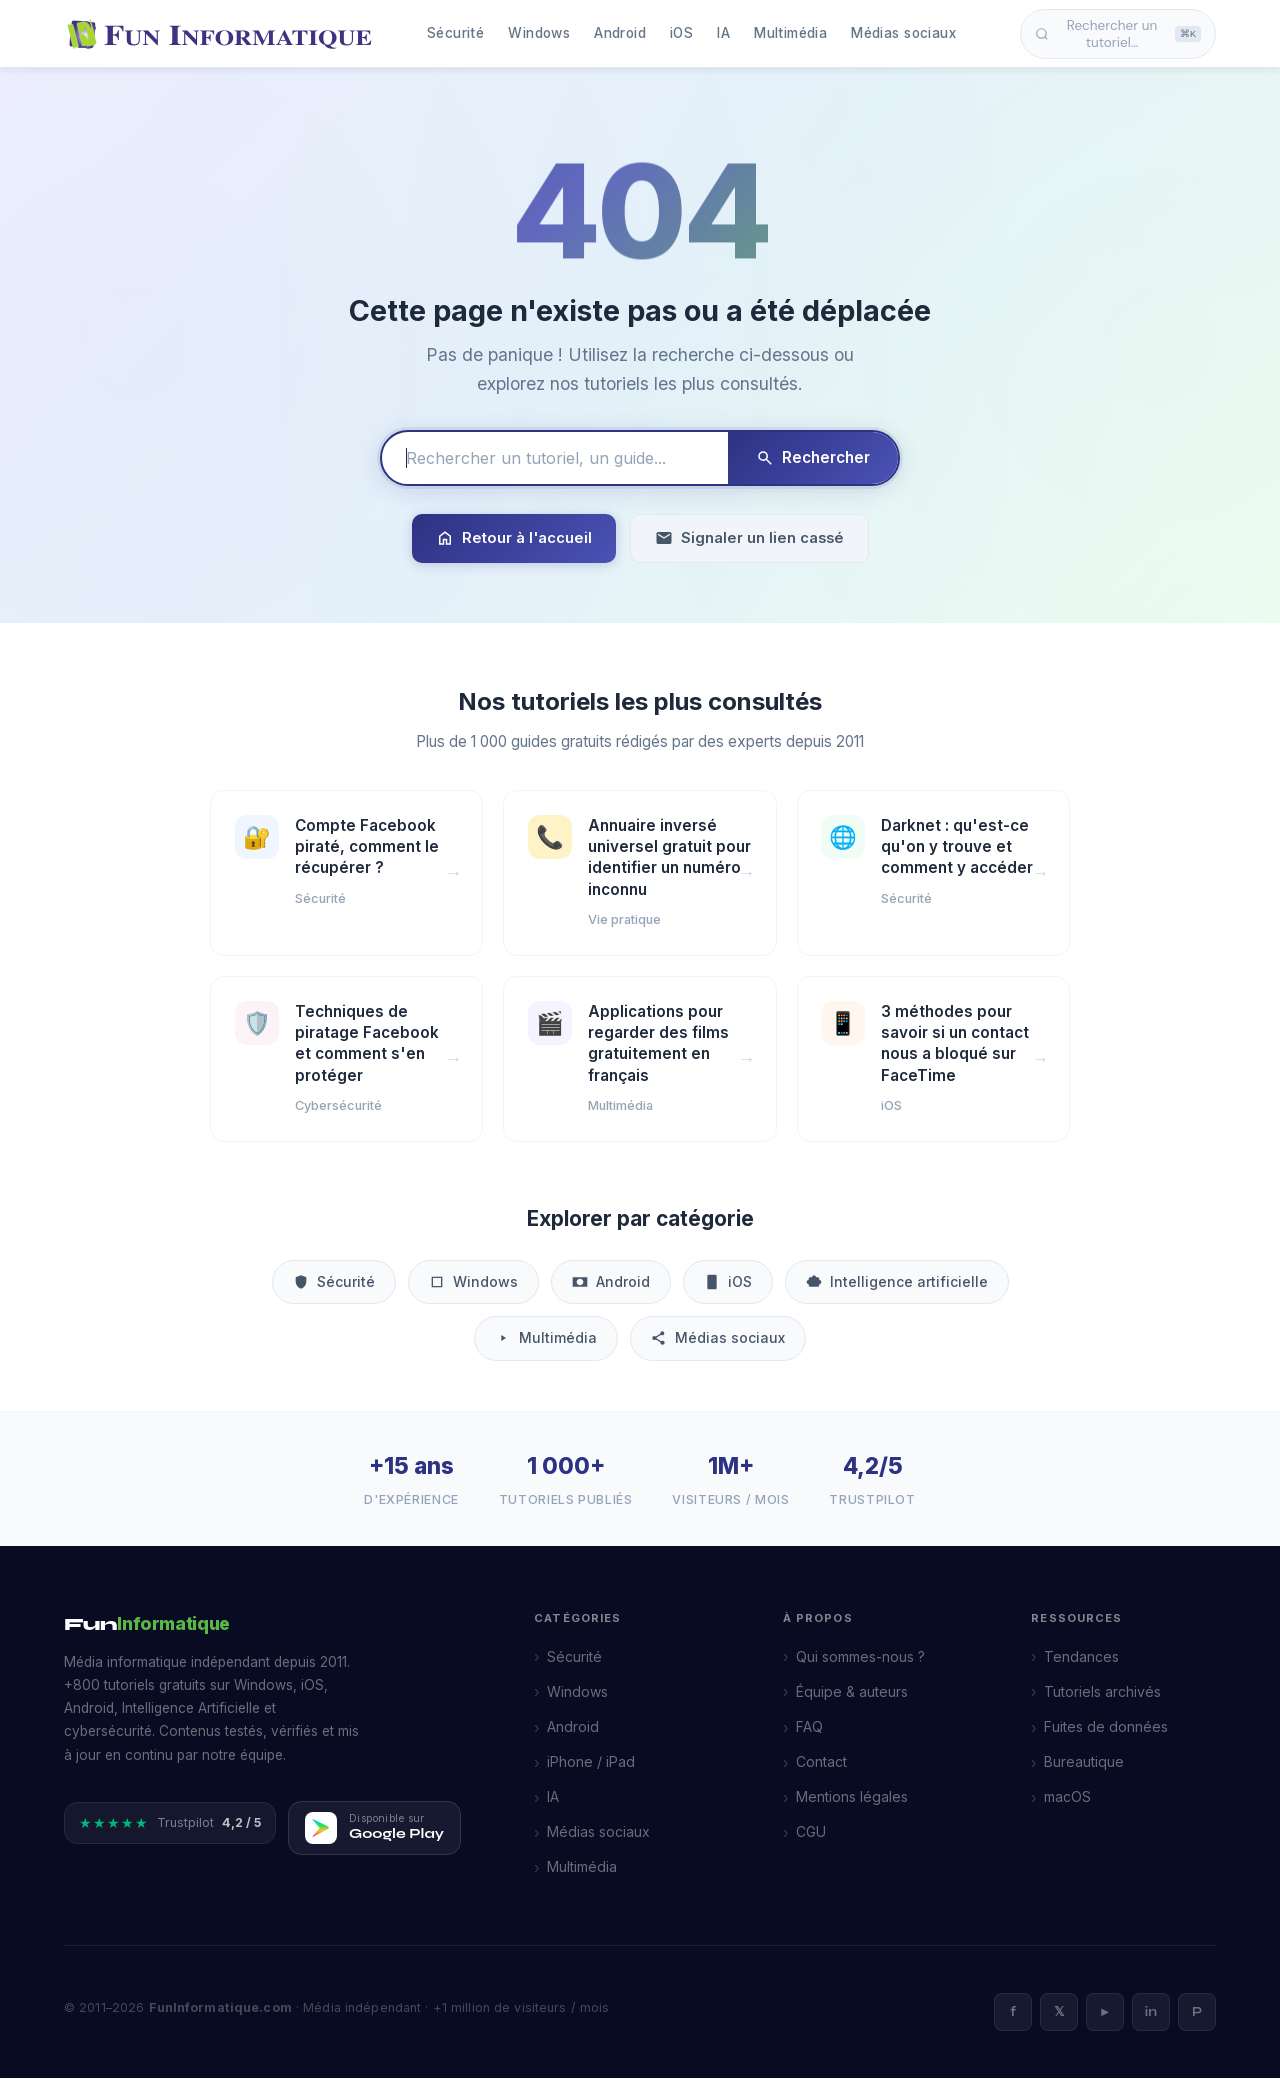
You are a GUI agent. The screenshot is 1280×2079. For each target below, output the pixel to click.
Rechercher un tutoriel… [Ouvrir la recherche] (1118, 34)
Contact (821, 1762)
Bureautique (1084, 1762)
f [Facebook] (1013, 2013)
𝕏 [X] (1059, 2013)
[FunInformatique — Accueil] (224, 34)
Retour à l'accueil (514, 538)
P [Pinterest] (1197, 2013)
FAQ (809, 1727)
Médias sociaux (903, 33)
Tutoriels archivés (1102, 1692)
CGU (811, 1832)
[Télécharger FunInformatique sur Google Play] (374, 1829)
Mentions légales (852, 1797)
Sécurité (455, 33)
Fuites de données (1106, 1727)
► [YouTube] (1105, 2013)
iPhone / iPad (591, 1762)
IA (723, 33)
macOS (1067, 1797)
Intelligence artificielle (897, 1282)
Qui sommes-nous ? (860, 1657)
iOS (681, 33)
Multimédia (790, 33)
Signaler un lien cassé (749, 538)
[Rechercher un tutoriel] (555, 458)
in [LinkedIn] (1151, 2013)
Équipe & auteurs (852, 1692)
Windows (539, 33)
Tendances (1081, 1657)
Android (620, 33)
